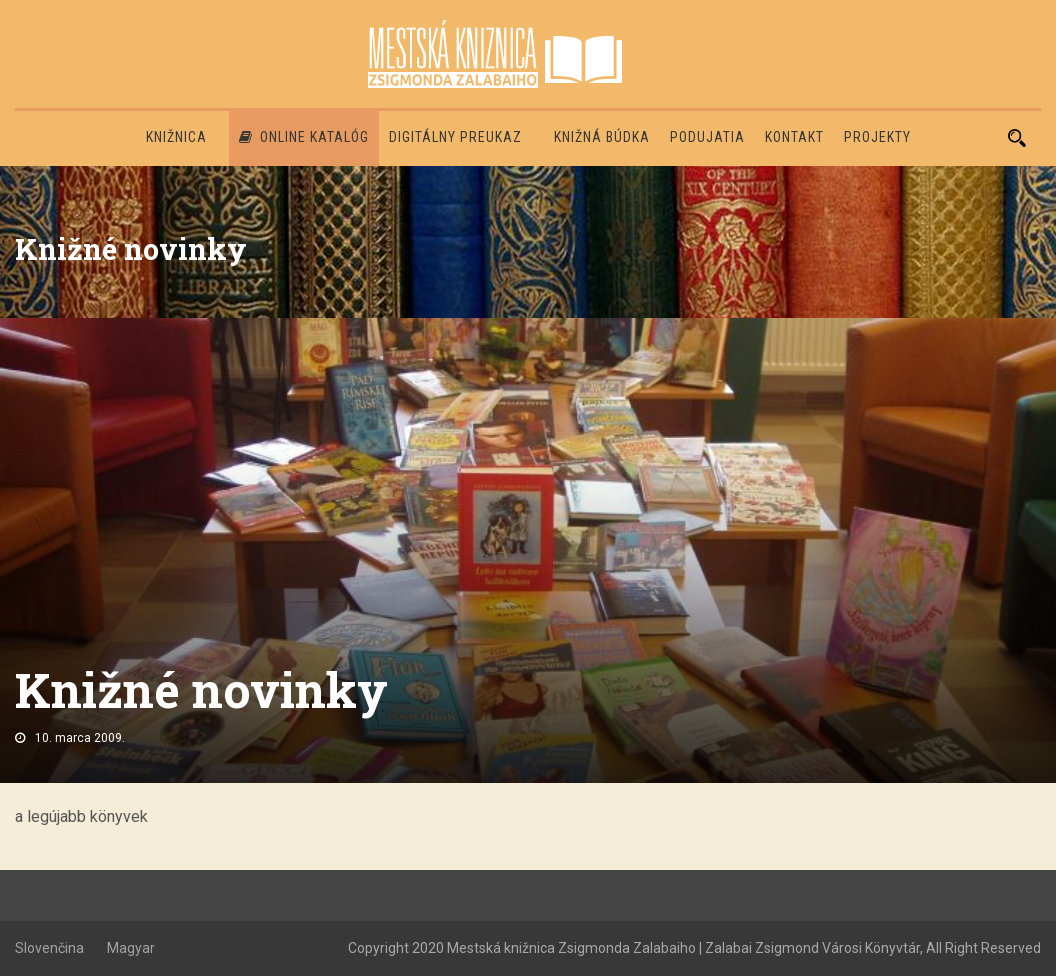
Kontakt (794, 137)
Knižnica (176, 137)
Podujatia (707, 137)
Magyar (131, 948)
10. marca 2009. (80, 738)
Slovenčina (49, 948)
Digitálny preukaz (455, 137)
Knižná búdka (602, 137)
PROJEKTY (877, 137)
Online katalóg (304, 137)
